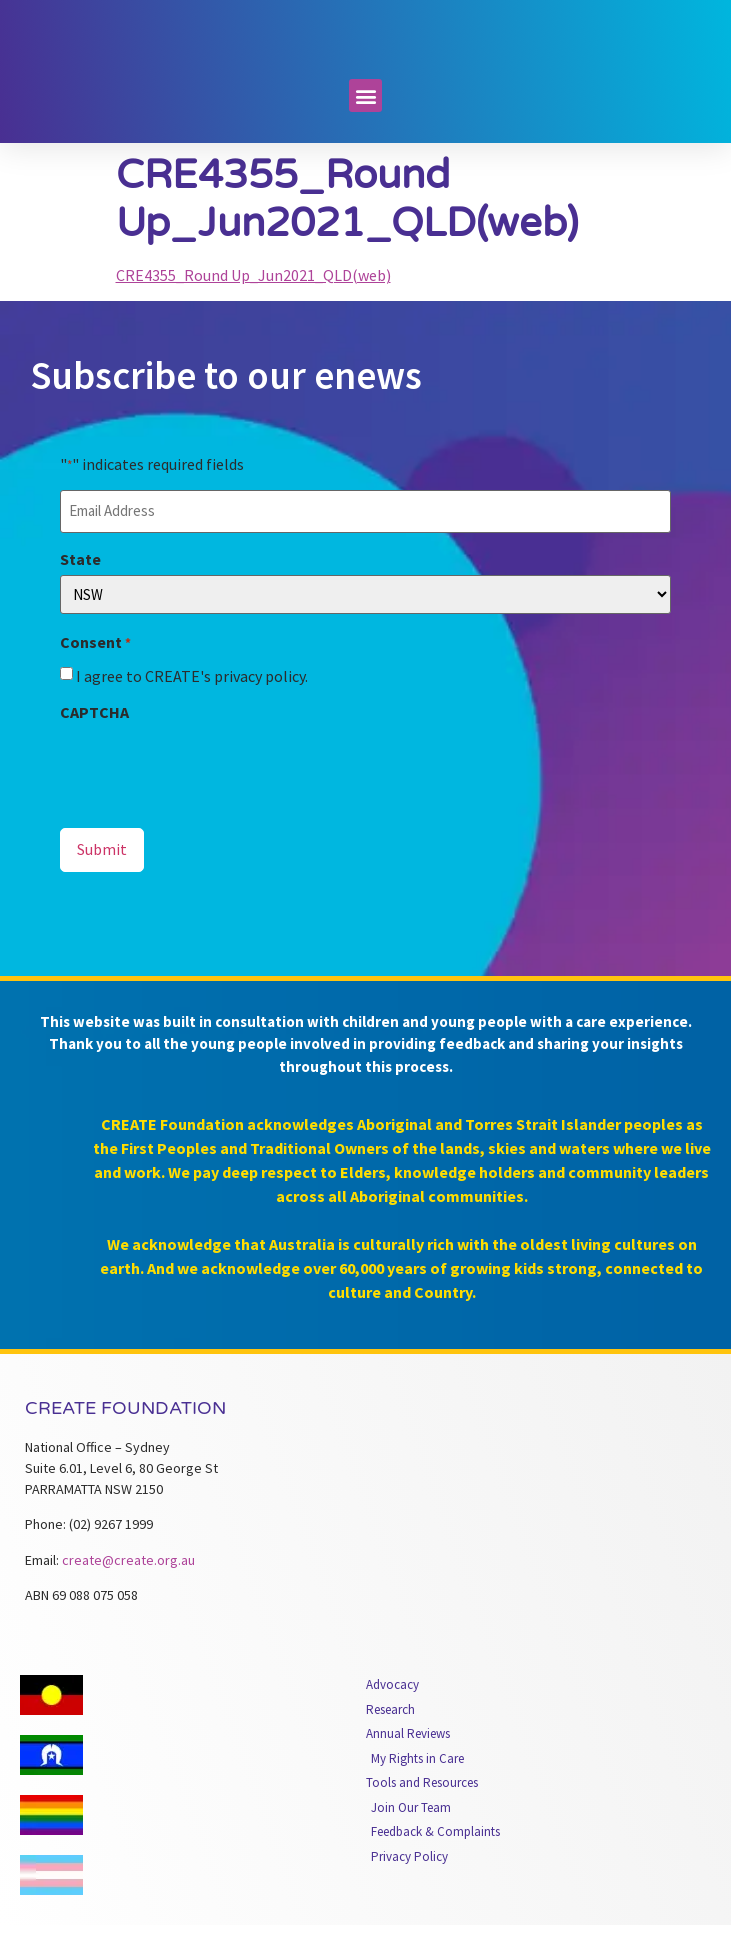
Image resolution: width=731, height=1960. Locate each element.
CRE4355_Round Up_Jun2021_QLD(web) (253, 313)
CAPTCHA (94, 748)
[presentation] (212, 803)
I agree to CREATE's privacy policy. (192, 712)
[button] (365, 133)
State (80, 595)
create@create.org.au (128, 1594)
